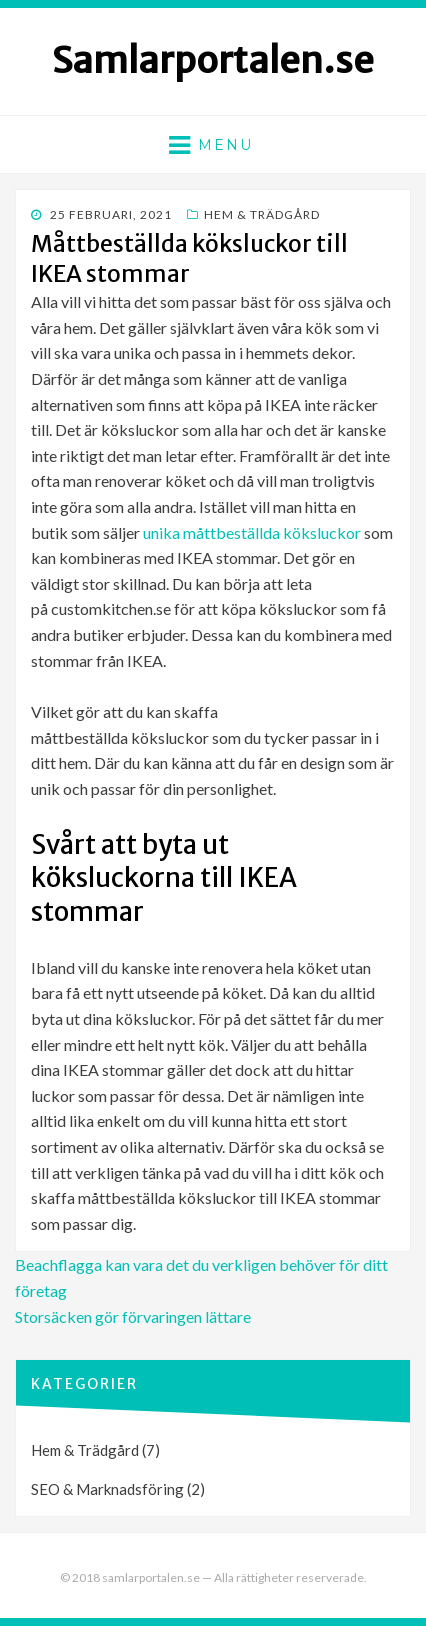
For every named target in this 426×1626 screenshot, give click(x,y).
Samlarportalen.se (213, 60)
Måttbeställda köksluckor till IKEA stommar (189, 258)
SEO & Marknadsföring (107, 1489)
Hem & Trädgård (262, 214)
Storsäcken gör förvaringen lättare (133, 1316)
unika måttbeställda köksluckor (252, 532)
